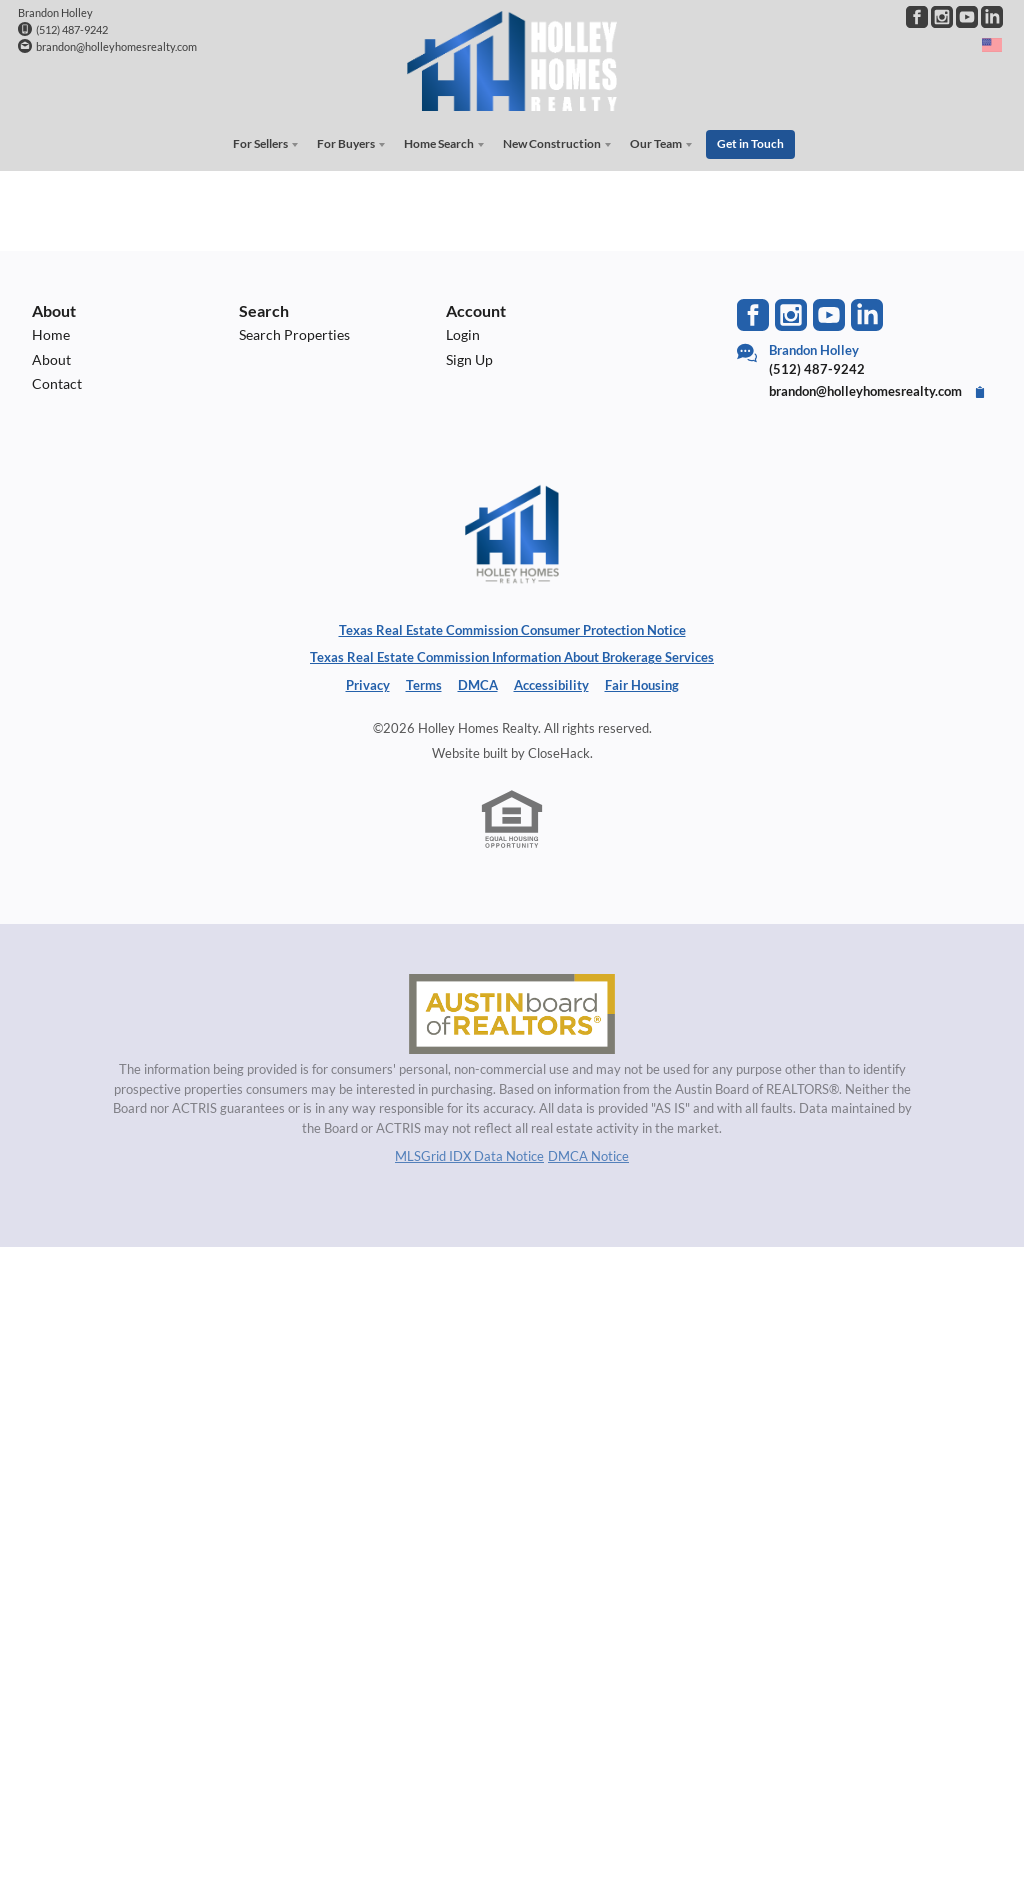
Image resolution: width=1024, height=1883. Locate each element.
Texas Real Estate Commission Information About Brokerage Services (512, 654)
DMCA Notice (588, 1153)
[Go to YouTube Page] (967, 17)
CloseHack (559, 750)
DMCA (478, 681)
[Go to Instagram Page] (942, 17)
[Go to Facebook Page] (917, 17)
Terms (424, 681)
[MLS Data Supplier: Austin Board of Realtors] (511, 1010)
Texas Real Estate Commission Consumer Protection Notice (512, 627)
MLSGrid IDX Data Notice (469, 1153)
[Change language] (992, 45)
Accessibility (551, 681)
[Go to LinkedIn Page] (992, 17)
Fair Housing (642, 681)
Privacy (368, 681)
